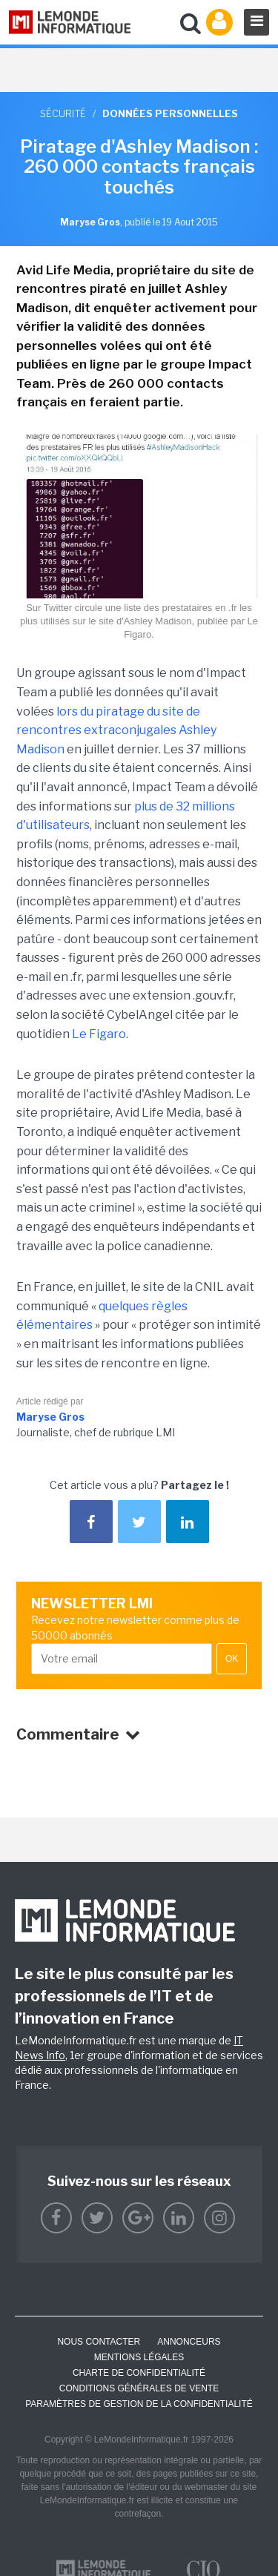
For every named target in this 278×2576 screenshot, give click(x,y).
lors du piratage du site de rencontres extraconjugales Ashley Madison (116, 730)
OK (231, 1659)
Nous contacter (98, 2341)
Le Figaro (99, 1034)
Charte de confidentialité (139, 2373)
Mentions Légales (139, 2357)
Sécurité (63, 113)
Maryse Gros (50, 1416)
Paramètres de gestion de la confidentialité (139, 2404)
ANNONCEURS (188, 2341)
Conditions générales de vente (139, 2388)
